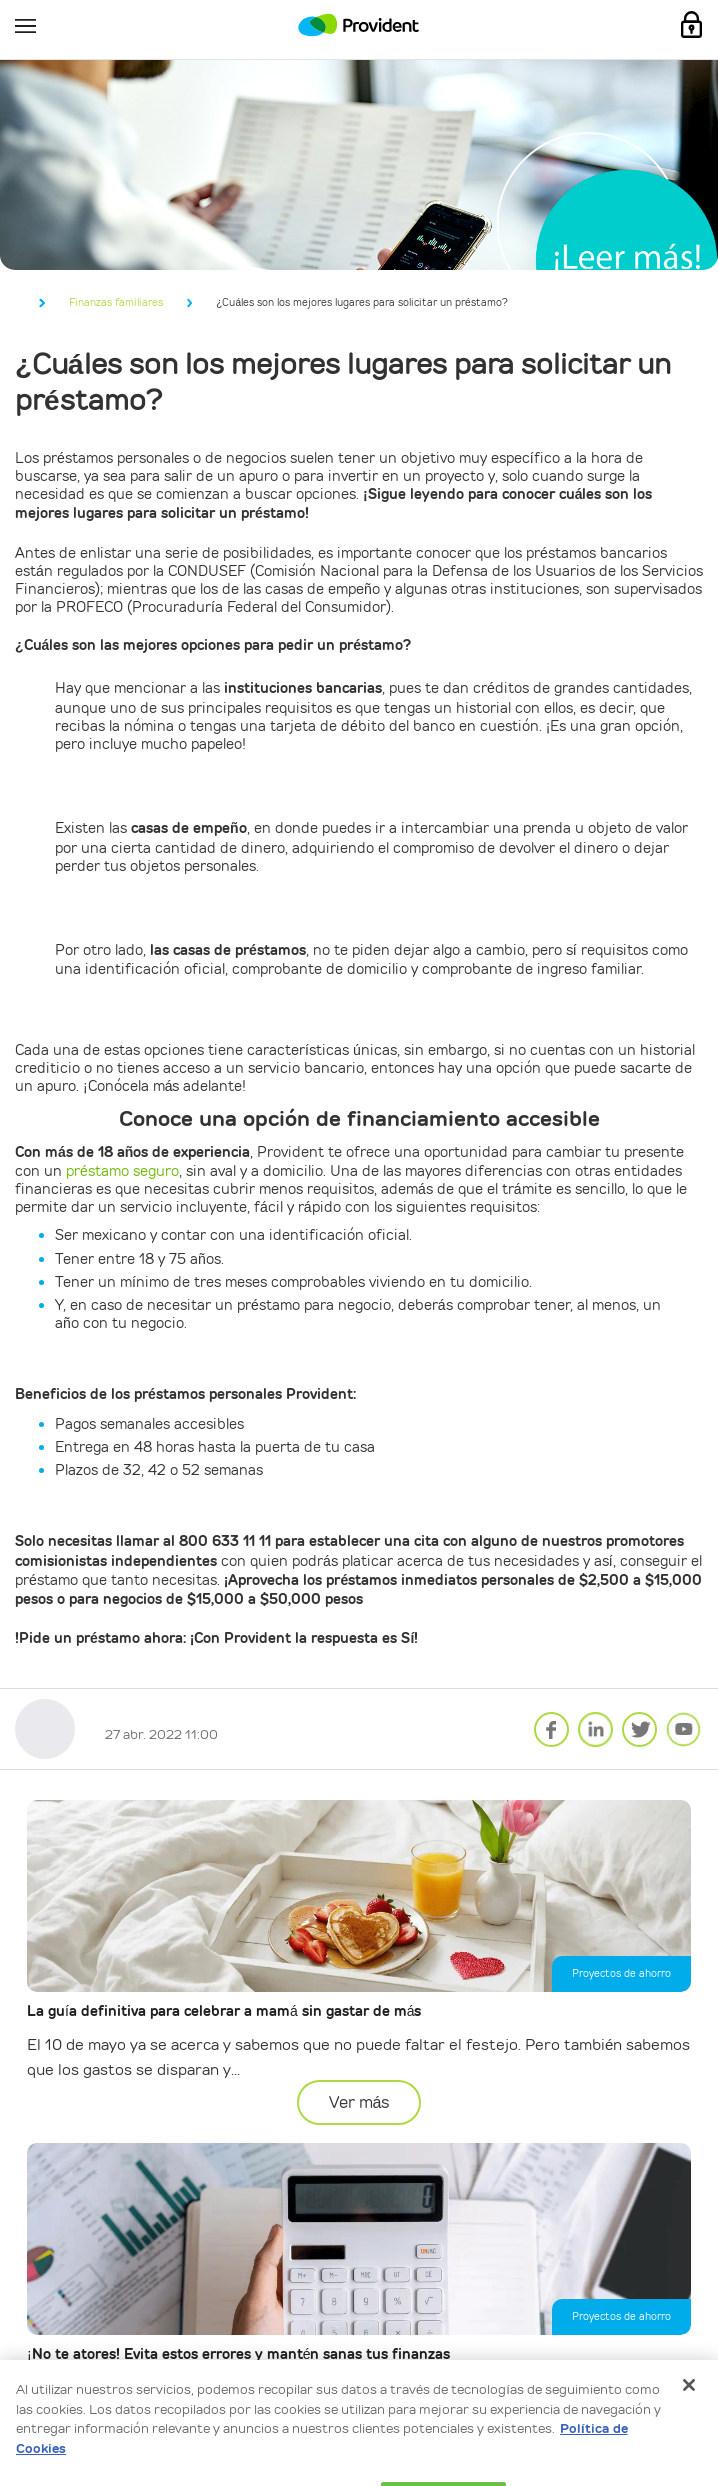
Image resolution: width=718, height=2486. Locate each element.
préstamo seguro (122, 1171)
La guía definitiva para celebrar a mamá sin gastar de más (224, 2011)
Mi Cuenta (692, 25)
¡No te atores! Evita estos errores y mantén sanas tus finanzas (238, 2354)
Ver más (359, 2102)
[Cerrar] (689, 2412)
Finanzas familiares (116, 302)
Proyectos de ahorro (621, 1973)
